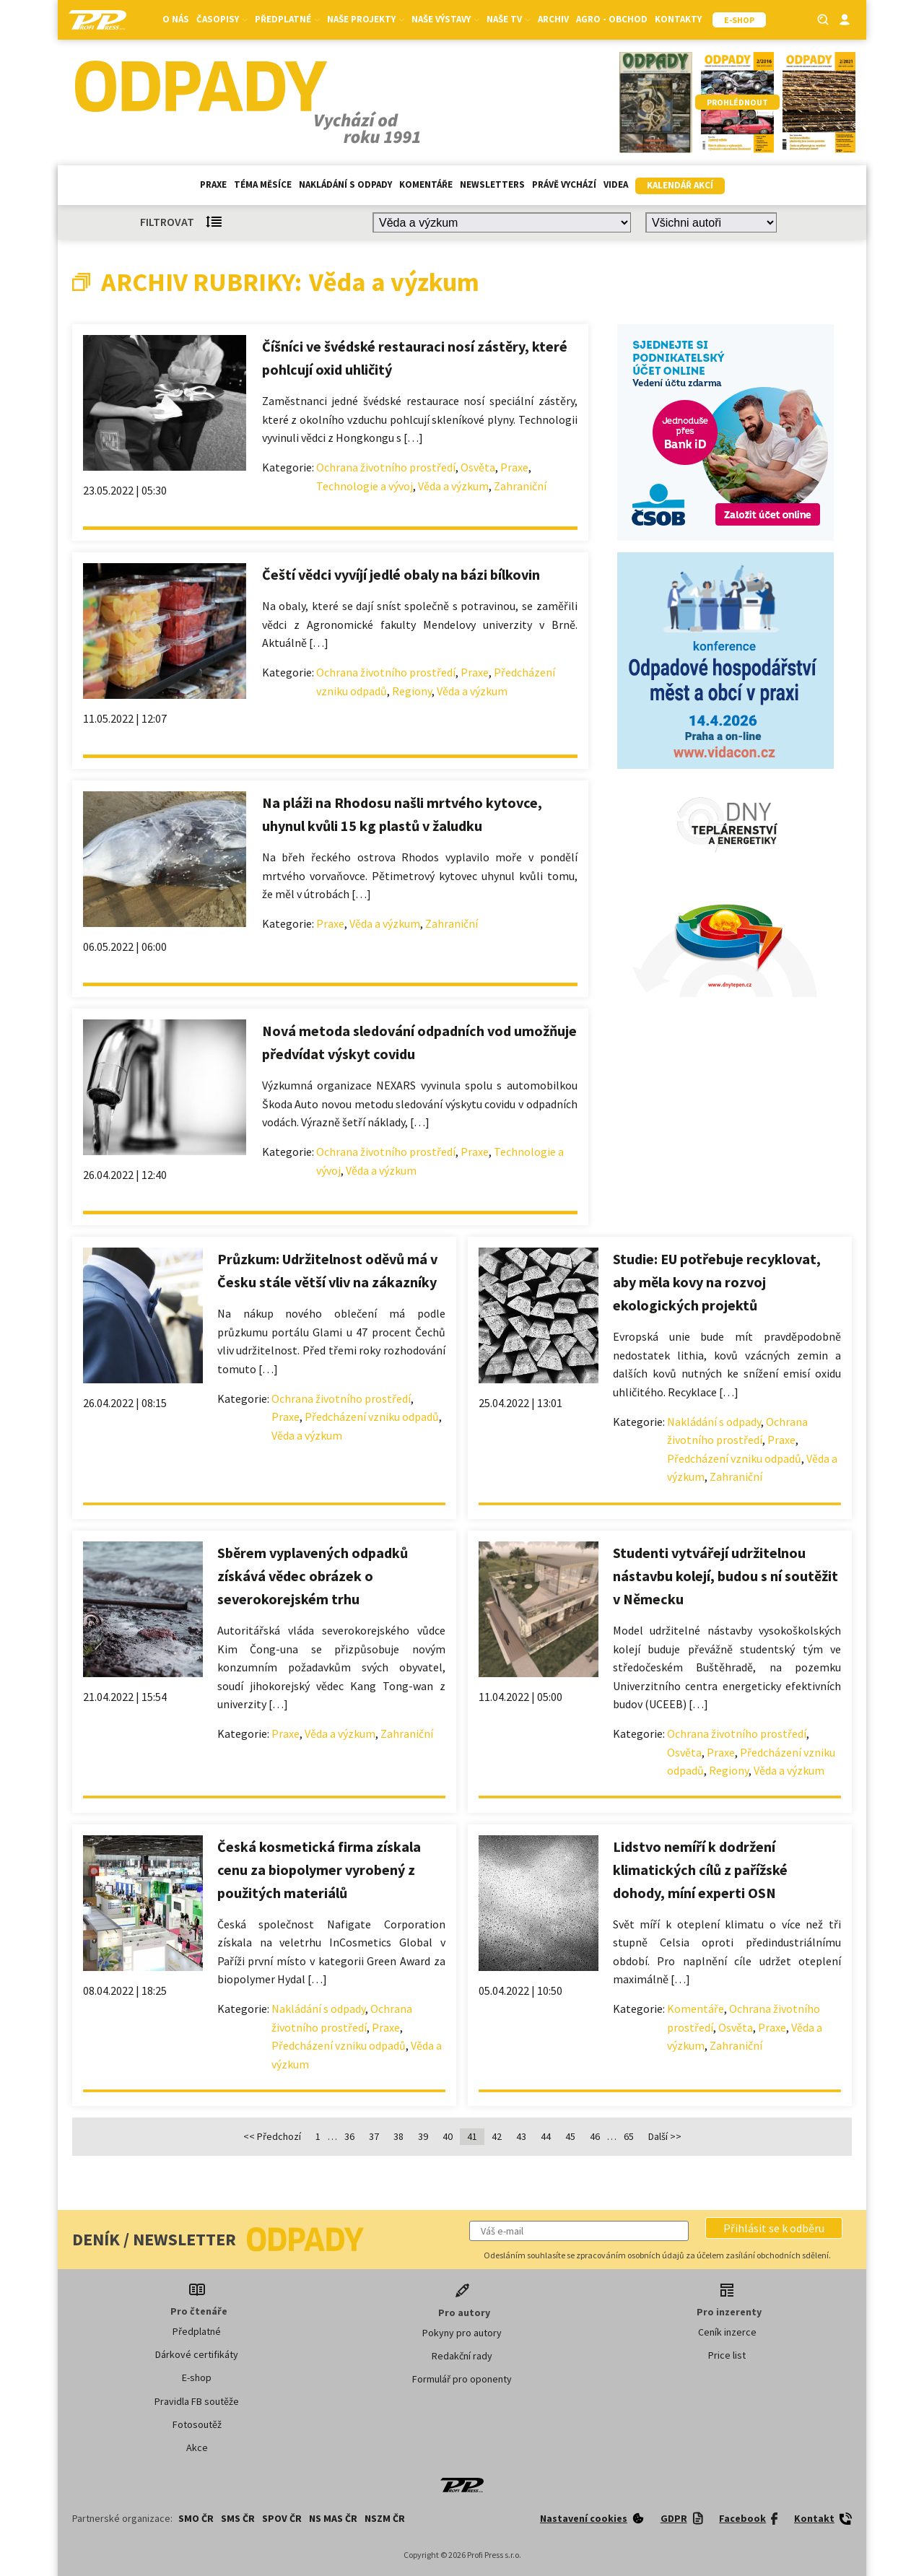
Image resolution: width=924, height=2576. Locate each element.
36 (349, 2136)
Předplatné (287, 19)
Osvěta (478, 467)
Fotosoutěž (197, 2424)
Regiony (412, 691)
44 (546, 2136)
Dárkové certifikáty (196, 2354)
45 (570, 2136)
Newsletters (492, 184)
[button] (773, 2228)
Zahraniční (520, 486)
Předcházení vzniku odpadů (372, 1416)
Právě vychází (564, 184)
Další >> (664, 2136)
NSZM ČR (385, 2518)
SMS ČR (238, 2518)
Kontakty (678, 19)
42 (497, 2136)
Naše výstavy (445, 19)
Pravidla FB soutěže (196, 2401)
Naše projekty (365, 19)
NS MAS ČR (333, 2518)
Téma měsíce (263, 184)
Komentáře (426, 184)
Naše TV (509, 19)
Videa (615, 184)
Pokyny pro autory (462, 2332)
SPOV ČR (282, 2518)
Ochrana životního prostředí (386, 467)
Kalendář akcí (680, 185)
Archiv (553, 19)
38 (398, 2136)
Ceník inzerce (727, 2331)
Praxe (213, 184)
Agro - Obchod (612, 19)
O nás (175, 19)
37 (374, 2136)
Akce (197, 2447)
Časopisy (222, 19)
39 (423, 2136)
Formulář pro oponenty (462, 2378)
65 (629, 2136)
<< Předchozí (272, 2136)
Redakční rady (462, 2355)
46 (595, 2136)
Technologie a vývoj (364, 486)
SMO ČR (196, 2518)
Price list (727, 2355)
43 (521, 2136)
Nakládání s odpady (345, 184)
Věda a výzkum (453, 486)
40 (448, 2136)
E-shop (197, 2377)
